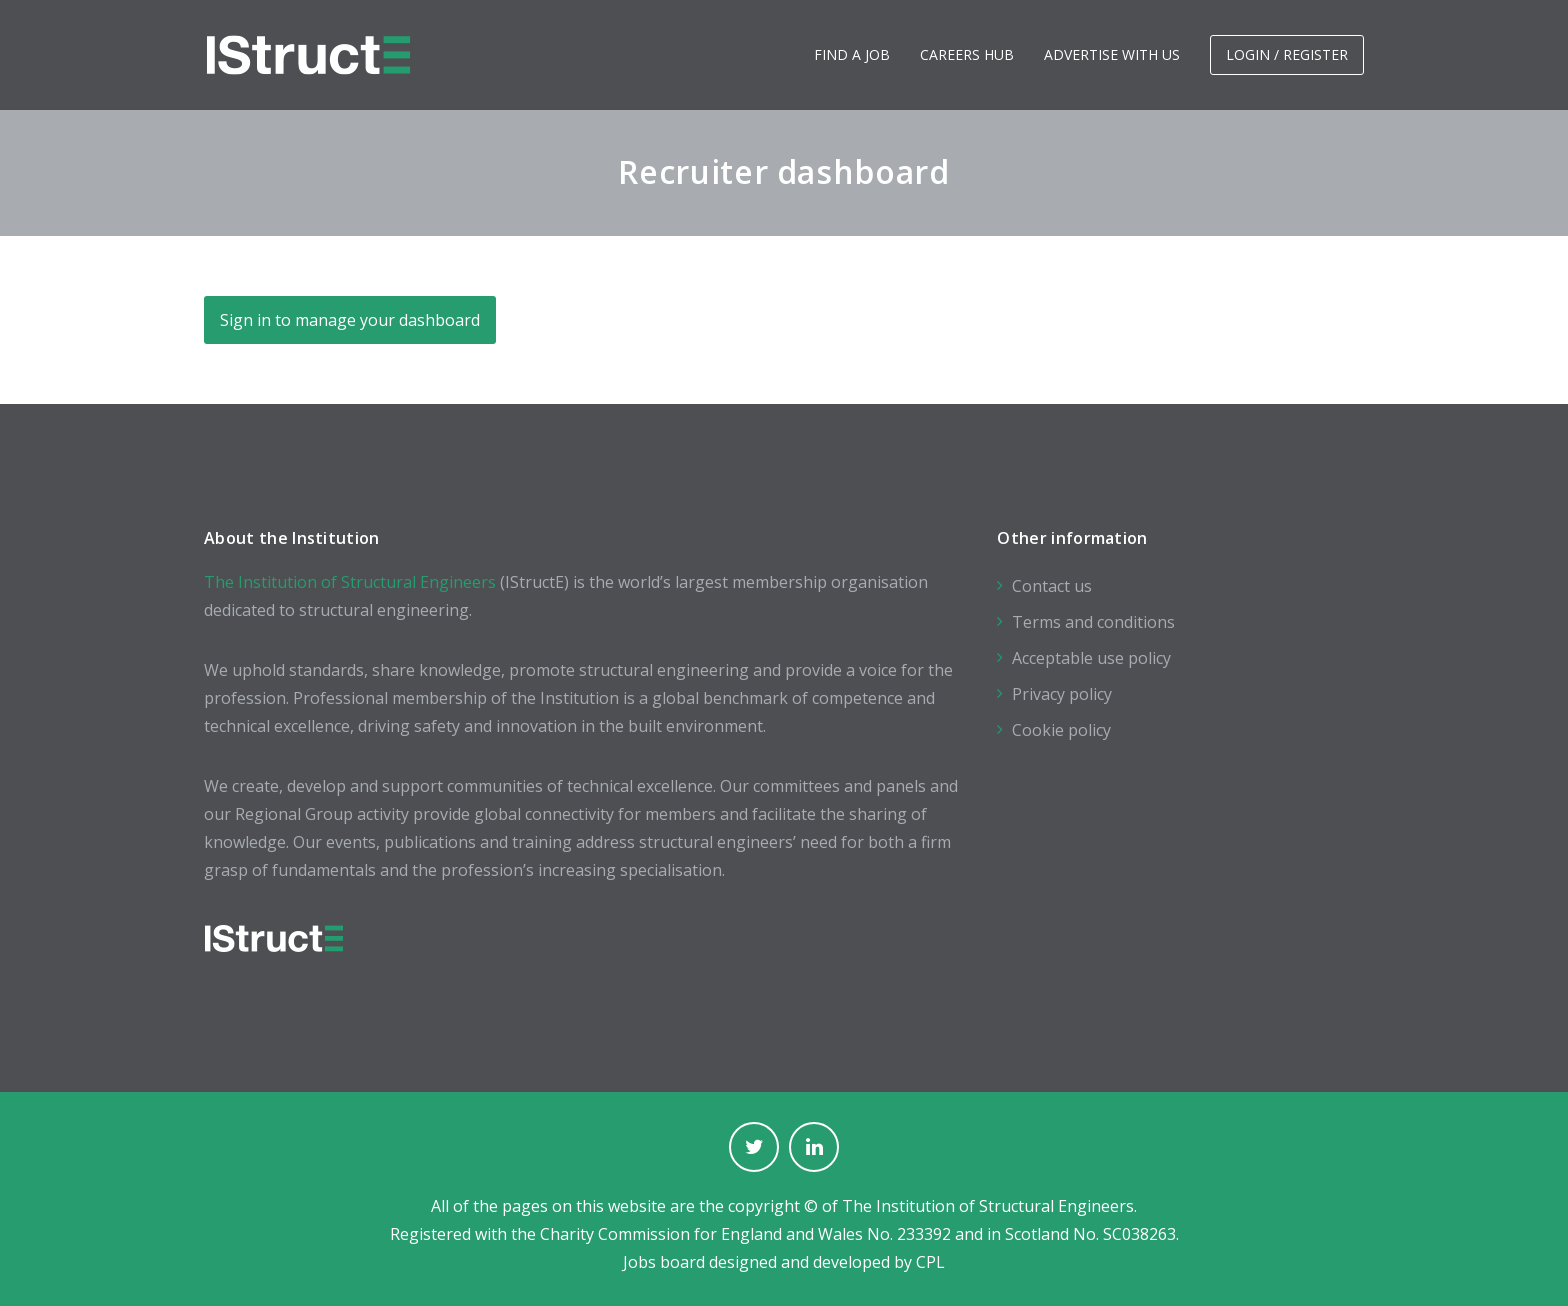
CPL (930, 1262)
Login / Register (1287, 54)
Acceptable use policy (1091, 658)
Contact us (1052, 586)
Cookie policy (1061, 730)
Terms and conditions (1093, 622)
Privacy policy (1062, 694)
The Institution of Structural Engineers (350, 582)
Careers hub (967, 54)
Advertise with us (1112, 54)
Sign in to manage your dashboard (350, 320)
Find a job (852, 54)
